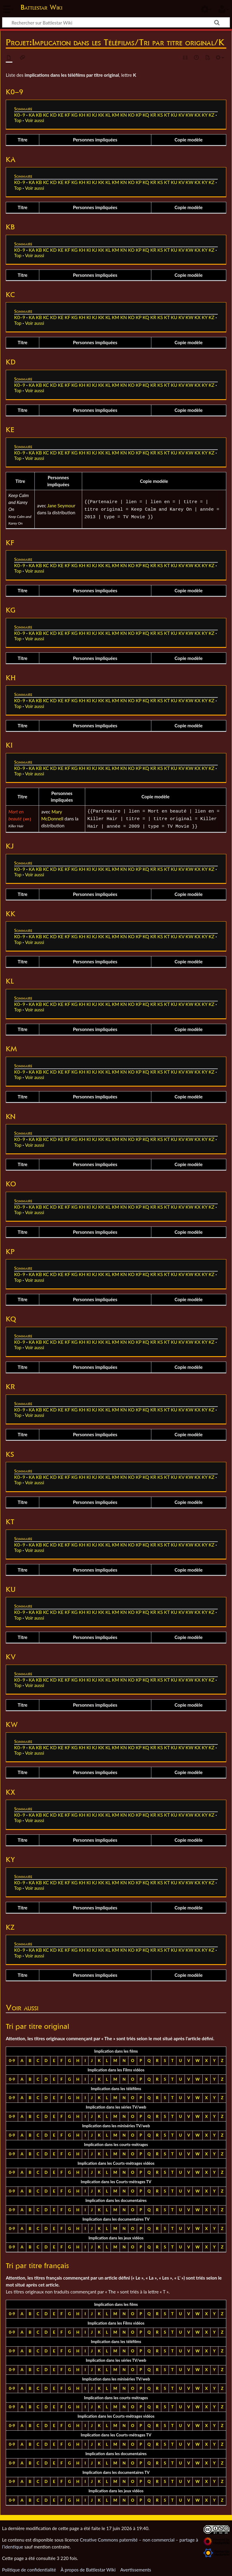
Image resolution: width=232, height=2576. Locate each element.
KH (82, 115)
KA (32, 115)
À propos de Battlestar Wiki (87, 2568)
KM (115, 115)
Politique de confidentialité (29, 2568)
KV (182, 115)
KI (88, 115)
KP (138, 115)
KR (153, 115)
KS (160, 115)
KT (167, 115)
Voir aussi (34, 120)
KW (189, 115)
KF (67, 115)
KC (46, 115)
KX (198, 115)
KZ (211, 115)
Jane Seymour (61, 505)
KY (205, 115)
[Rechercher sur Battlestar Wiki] (116, 22)
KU (174, 115)
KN (123, 115)
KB (39, 115)
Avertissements (135, 2568)
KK (101, 115)
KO (131, 115)
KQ (146, 115)
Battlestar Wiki (41, 7)
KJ (94, 115)
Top (17, 120)
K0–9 (19, 115)
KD (53, 115)
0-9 (12, 2058)
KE (60, 115)
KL (108, 115)
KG (74, 115)
